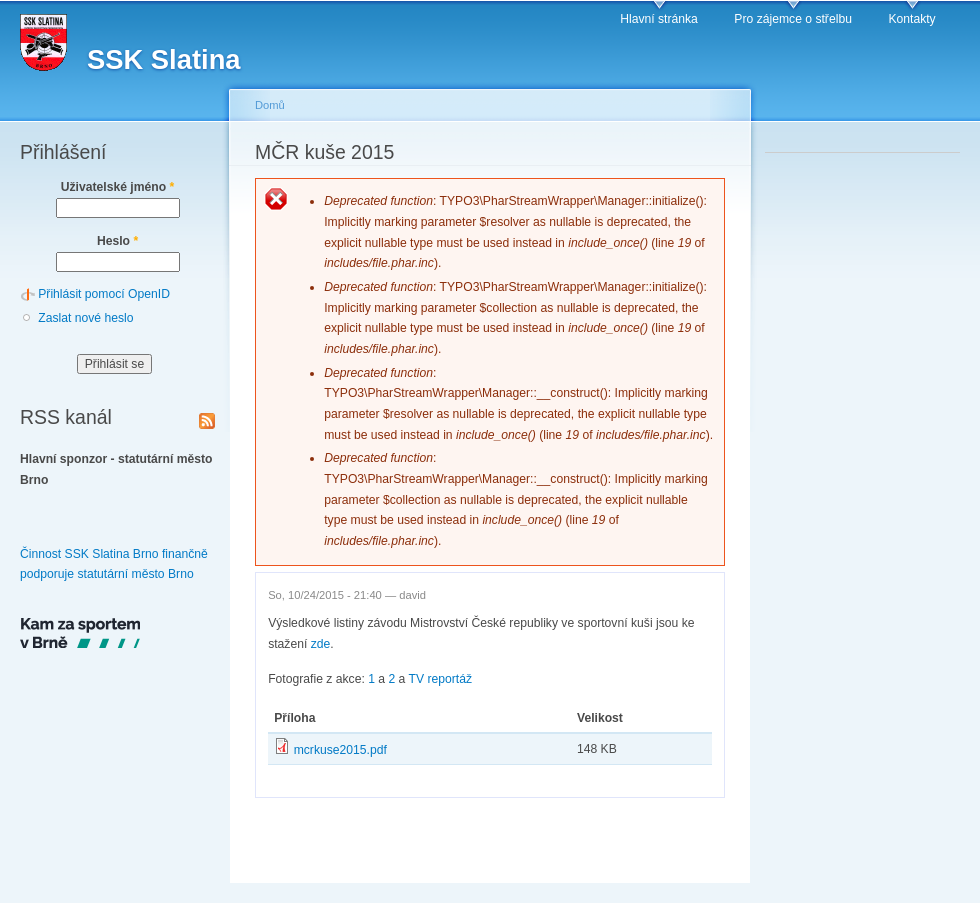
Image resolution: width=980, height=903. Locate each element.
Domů (270, 105)
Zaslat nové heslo (85, 318)
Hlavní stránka (659, 19)
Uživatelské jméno (118, 187)
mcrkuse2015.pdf (340, 750)
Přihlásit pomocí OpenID (104, 294)
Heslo (117, 241)
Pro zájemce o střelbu (793, 19)
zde (321, 644)
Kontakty (911, 19)
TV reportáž (441, 679)
